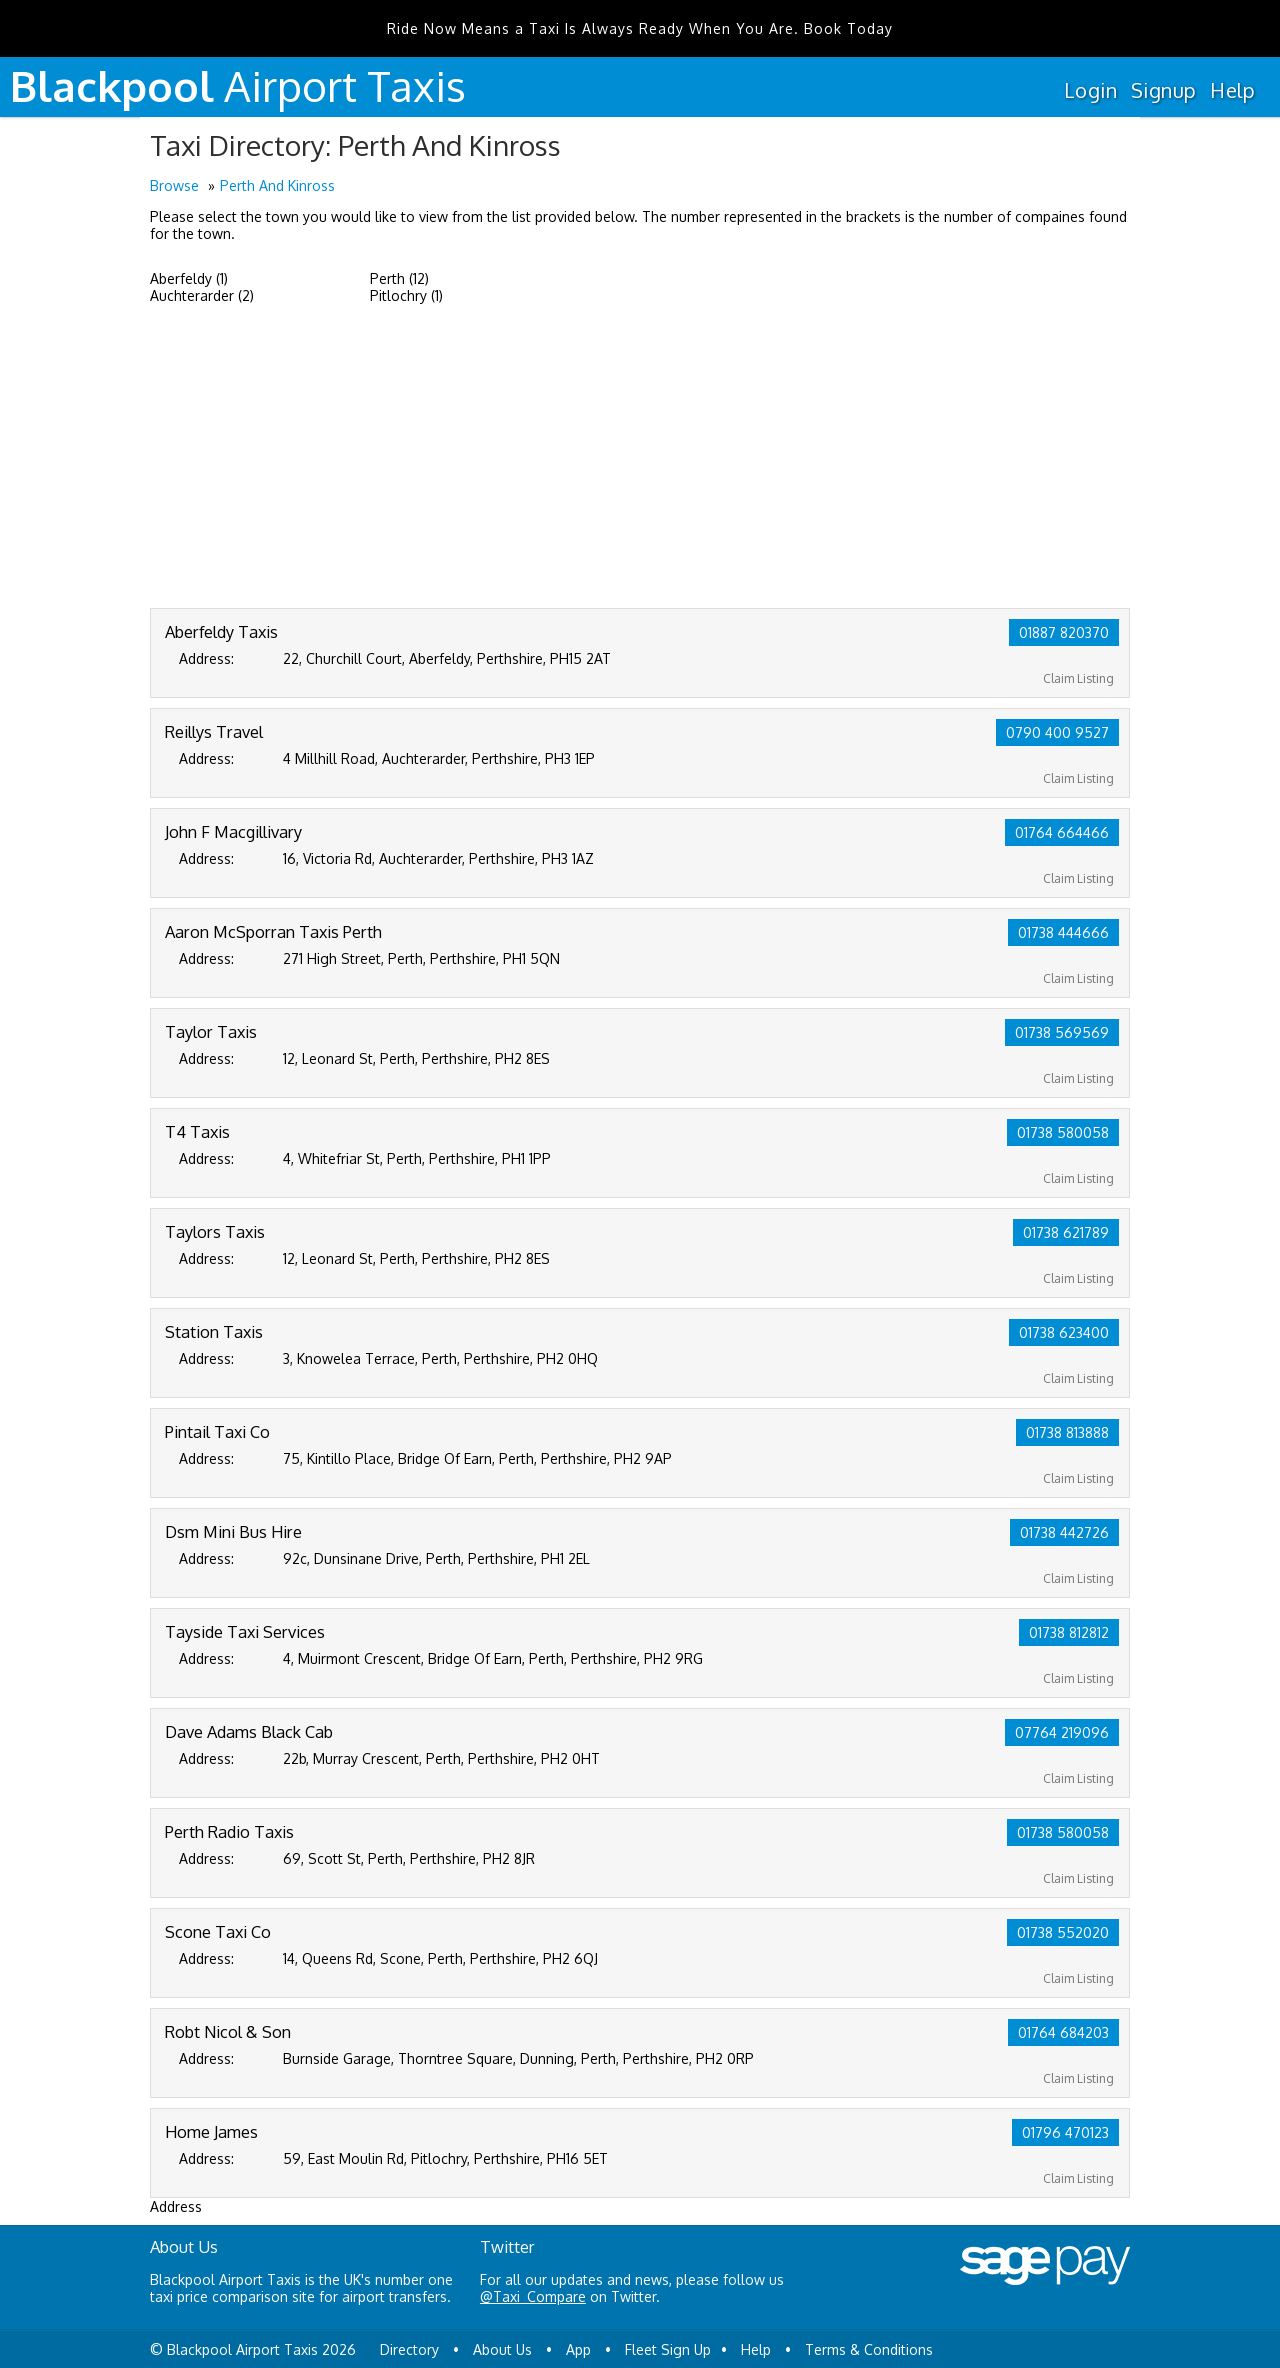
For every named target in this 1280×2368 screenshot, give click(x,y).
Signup (1163, 90)
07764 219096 (1062, 1732)
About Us (502, 2349)
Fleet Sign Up (668, 2349)
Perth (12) (399, 278)
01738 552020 (1063, 1932)
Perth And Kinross (277, 185)
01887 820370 (1064, 632)
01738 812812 (1069, 1632)
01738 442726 (1064, 1532)
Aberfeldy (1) (189, 278)
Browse (174, 185)
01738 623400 (1064, 1332)
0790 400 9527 (1057, 732)
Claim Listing (1078, 678)
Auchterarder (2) (202, 295)
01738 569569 (1062, 1032)
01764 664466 (1062, 832)
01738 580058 (1063, 1132)
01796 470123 (1065, 2132)
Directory (409, 2349)
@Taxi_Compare (533, 2296)
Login (1090, 90)
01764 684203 (1063, 2032)
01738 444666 (1063, 932)
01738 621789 (1066, 1232)
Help (1232, 90)
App (578, 2349)
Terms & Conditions (869, 2349)
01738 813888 (1067, 1432)
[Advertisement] (640, 458)
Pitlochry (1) (406, 295)
